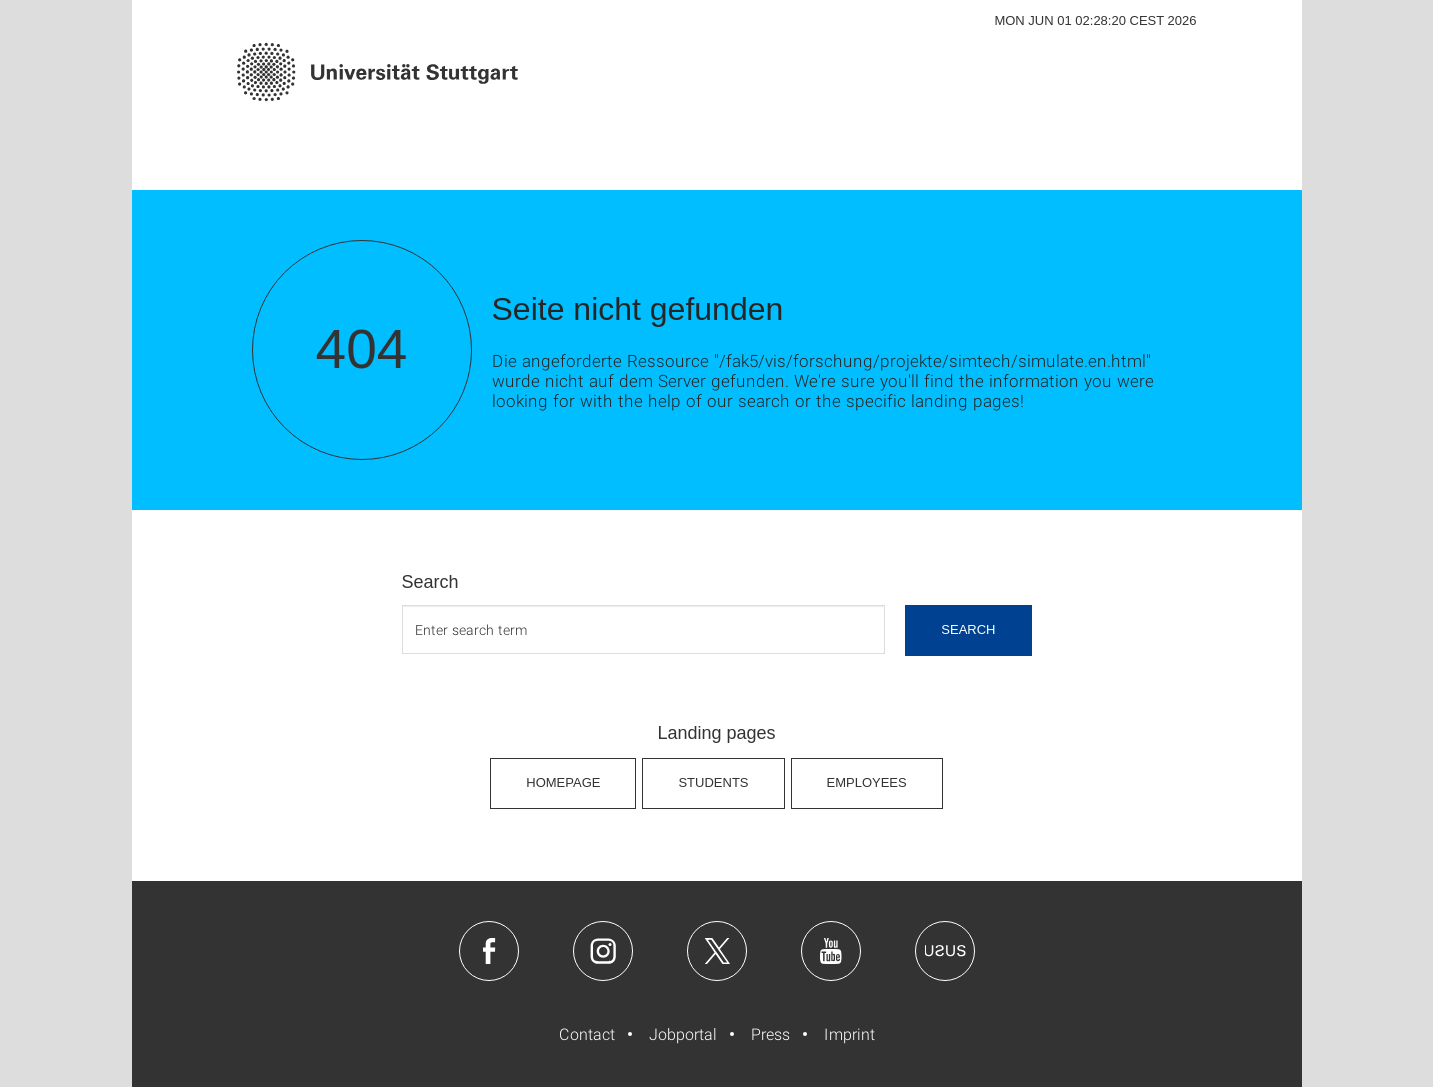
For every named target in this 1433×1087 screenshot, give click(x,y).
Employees (867, 782)
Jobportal (683, 1033)
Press (770, 1033)
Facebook (489, 951)
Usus (945, 951)
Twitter (717, 951)
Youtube (831, 951)
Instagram (603, 951)
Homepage (563, 782)
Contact (587, 1033)
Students (713, 782)
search (968, 629)
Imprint (849, 1033)
